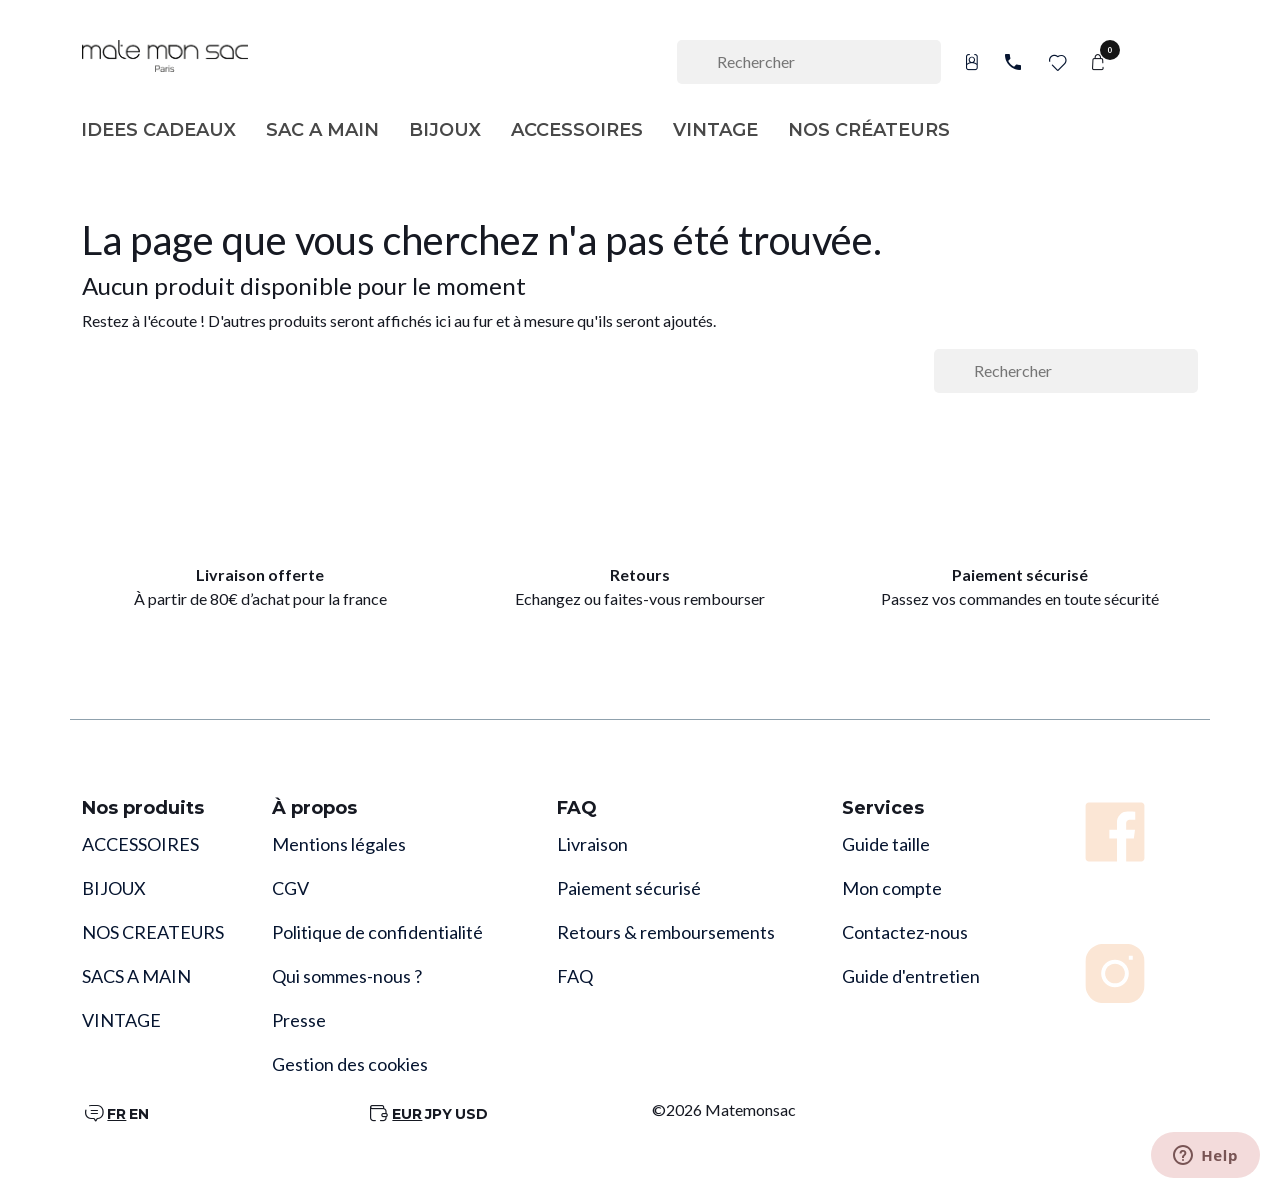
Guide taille (886, 844)
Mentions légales (339, 844)
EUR (407, 1114)
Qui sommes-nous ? (347, 976)
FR (116, 1114)
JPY (438, 1114)
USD (471, 1114)
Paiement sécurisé (629, 888)
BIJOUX (114, 888)
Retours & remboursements (666, 932)
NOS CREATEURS (153, 932)
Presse (299, 1020)
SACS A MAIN (136, 976)
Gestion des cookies (350, 1064)
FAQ (575, 976)
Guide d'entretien (911, 976)
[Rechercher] (809, 62)
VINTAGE (121, 1020)
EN (139, 1114)
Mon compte (892, 888)
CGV (290, 888)
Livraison (592, 844)
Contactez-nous (905, 932)
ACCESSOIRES (140, 844)
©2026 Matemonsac (724, 1109)
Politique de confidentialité (377, 932)
